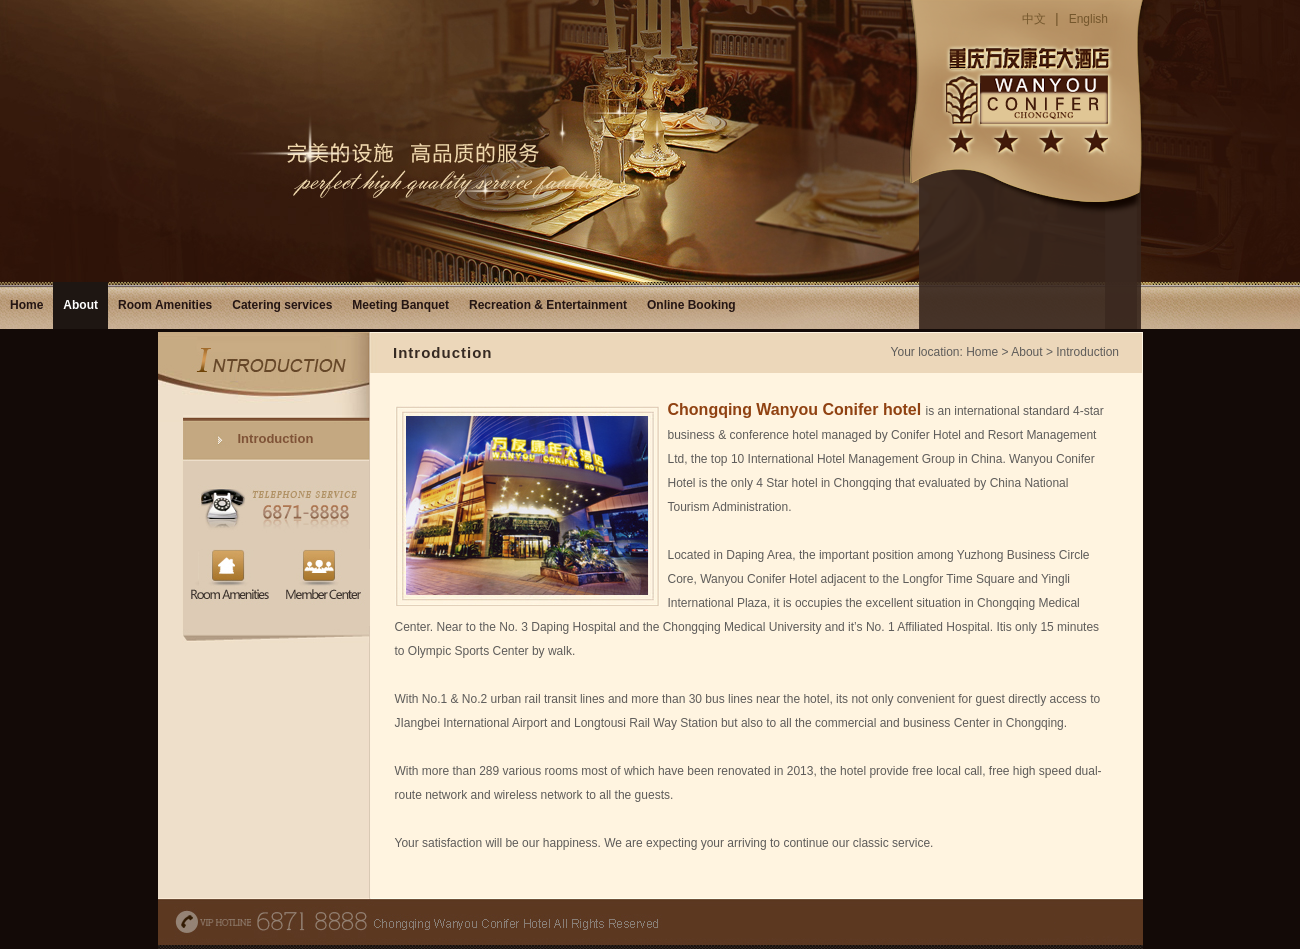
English (1088, 19)
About (80, 305)
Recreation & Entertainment (548, 305)
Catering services (282, 305)
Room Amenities (165, 305)
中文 (1034, 19)
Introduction (276, 438)
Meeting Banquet (400, 305)
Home (26, 305)
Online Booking (691, 305)
